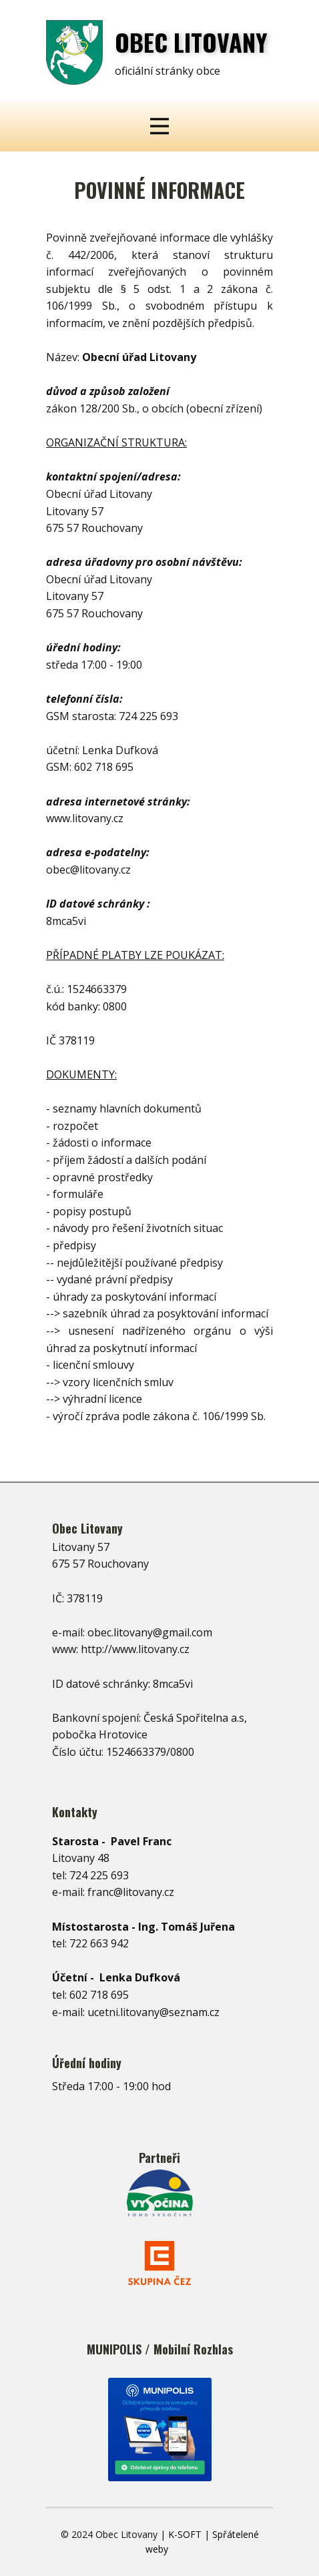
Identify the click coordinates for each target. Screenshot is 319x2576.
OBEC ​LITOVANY (191, 41)
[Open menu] (159, 126)
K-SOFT (185, 2534)
